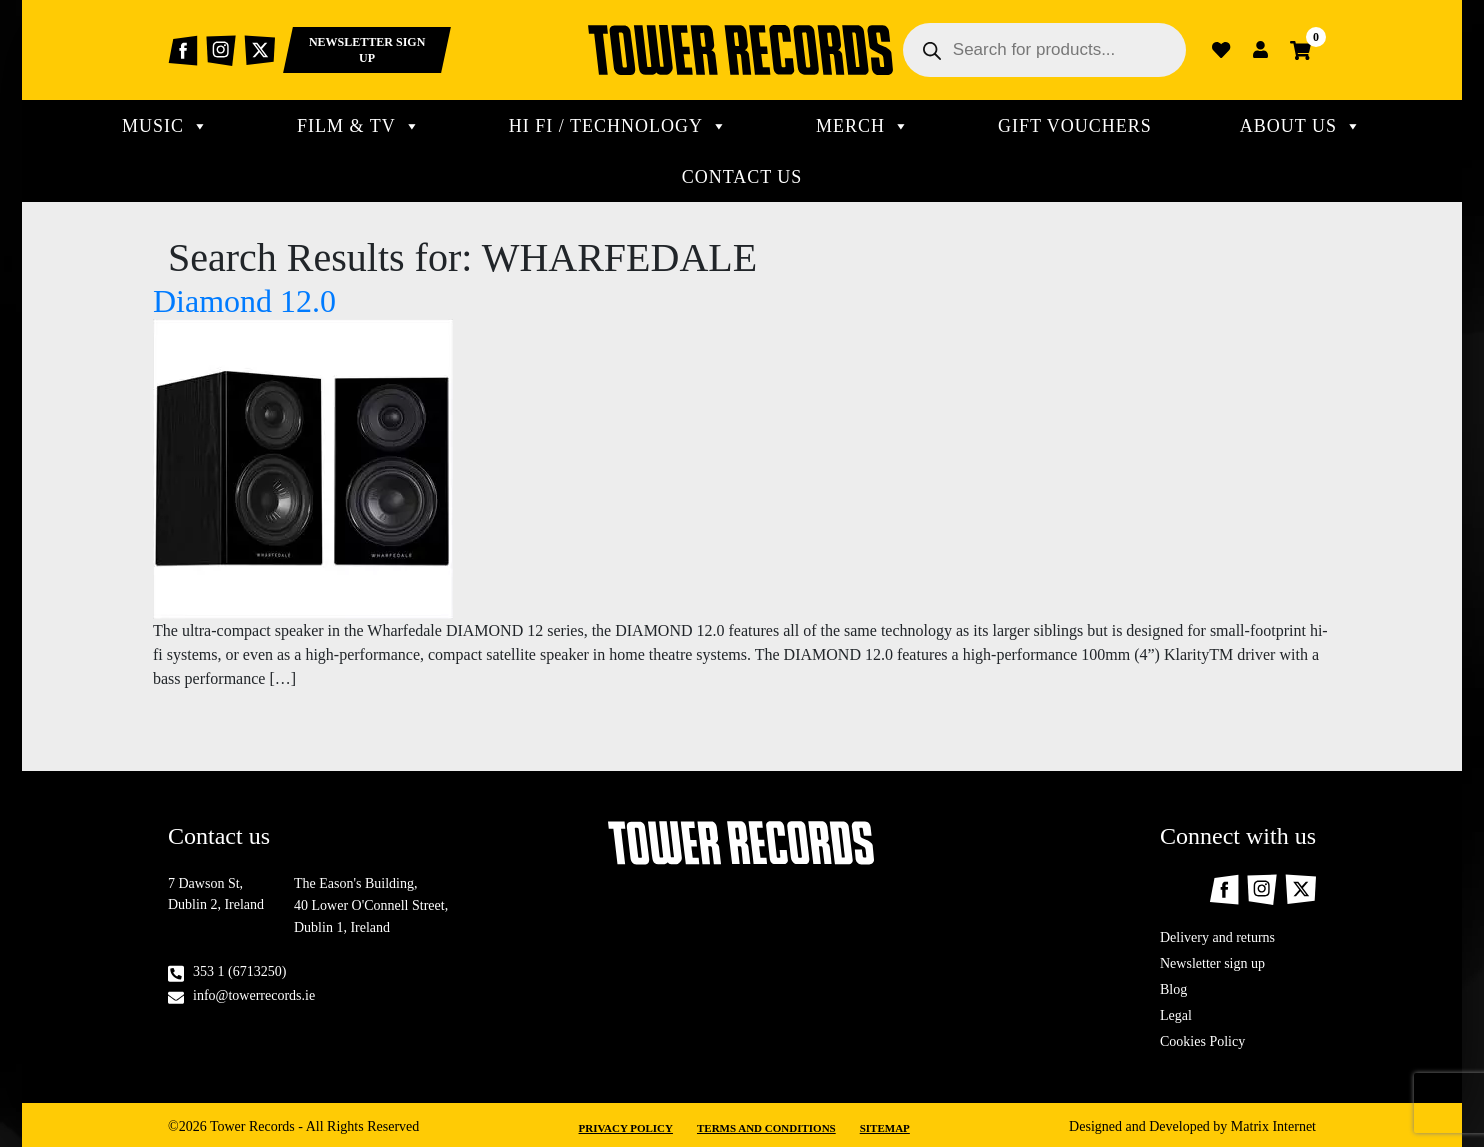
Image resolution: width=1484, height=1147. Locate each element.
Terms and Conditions (766, 1128)
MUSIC (165, 126)
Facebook (183, 50)
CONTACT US (742, 177)
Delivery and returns (1217, 937)
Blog (1173, 989)
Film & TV (359, 126)
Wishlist (1221, 50)
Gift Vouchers (1075, 126)
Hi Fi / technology (618, 126)
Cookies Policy (1202, 1041)
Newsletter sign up (1212, 963)
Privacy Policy (626, 1128)
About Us (1301, 126)
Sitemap (885, 1128)
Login (1261, 50)
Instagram (221, 50)
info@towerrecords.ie (254, 995)
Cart (1301, 50)
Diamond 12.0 (244, 301)
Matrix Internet (1273, 1126)
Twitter (259, 50)
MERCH (863, 126)
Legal (1176, 1015)
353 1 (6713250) (239, 971)
